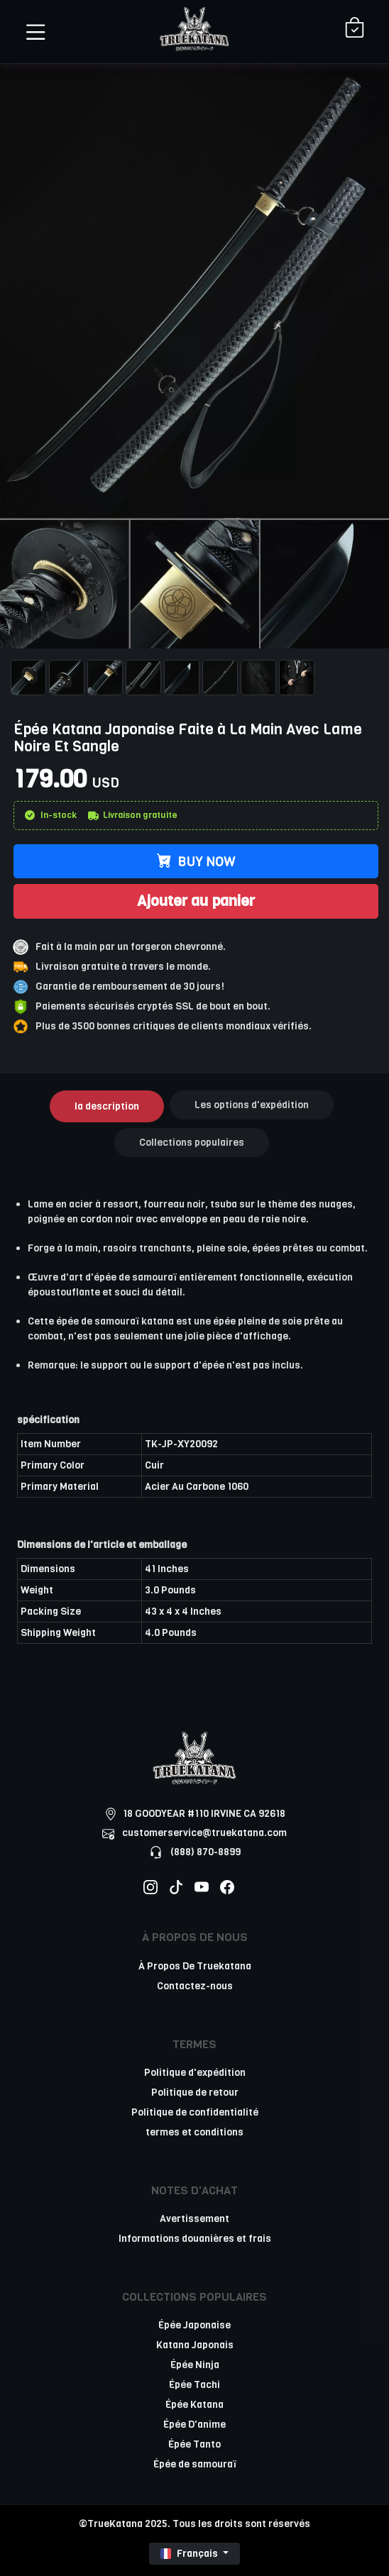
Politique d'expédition (195, 2072)
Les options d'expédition (251, 1105)
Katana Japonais (195, 2345)
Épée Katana (194, 2404)
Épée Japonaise (194, 2325)
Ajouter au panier (196, 901)
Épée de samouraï (194, 2464)
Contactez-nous (195, 1986)
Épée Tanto (194, 2444)
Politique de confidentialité (194, 2112)
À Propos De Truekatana (194, 1966)
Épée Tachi (194, 2385)
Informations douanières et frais (195, 2238)
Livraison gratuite (132, 815)
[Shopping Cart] (354, 28)
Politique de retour (195, 2092)
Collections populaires (191, 1142)
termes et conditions (194, 2132)
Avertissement (194, 2219)
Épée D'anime (194, 2424)
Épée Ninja (194, 2365)
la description (107, 1106)
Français (190, 2553)
